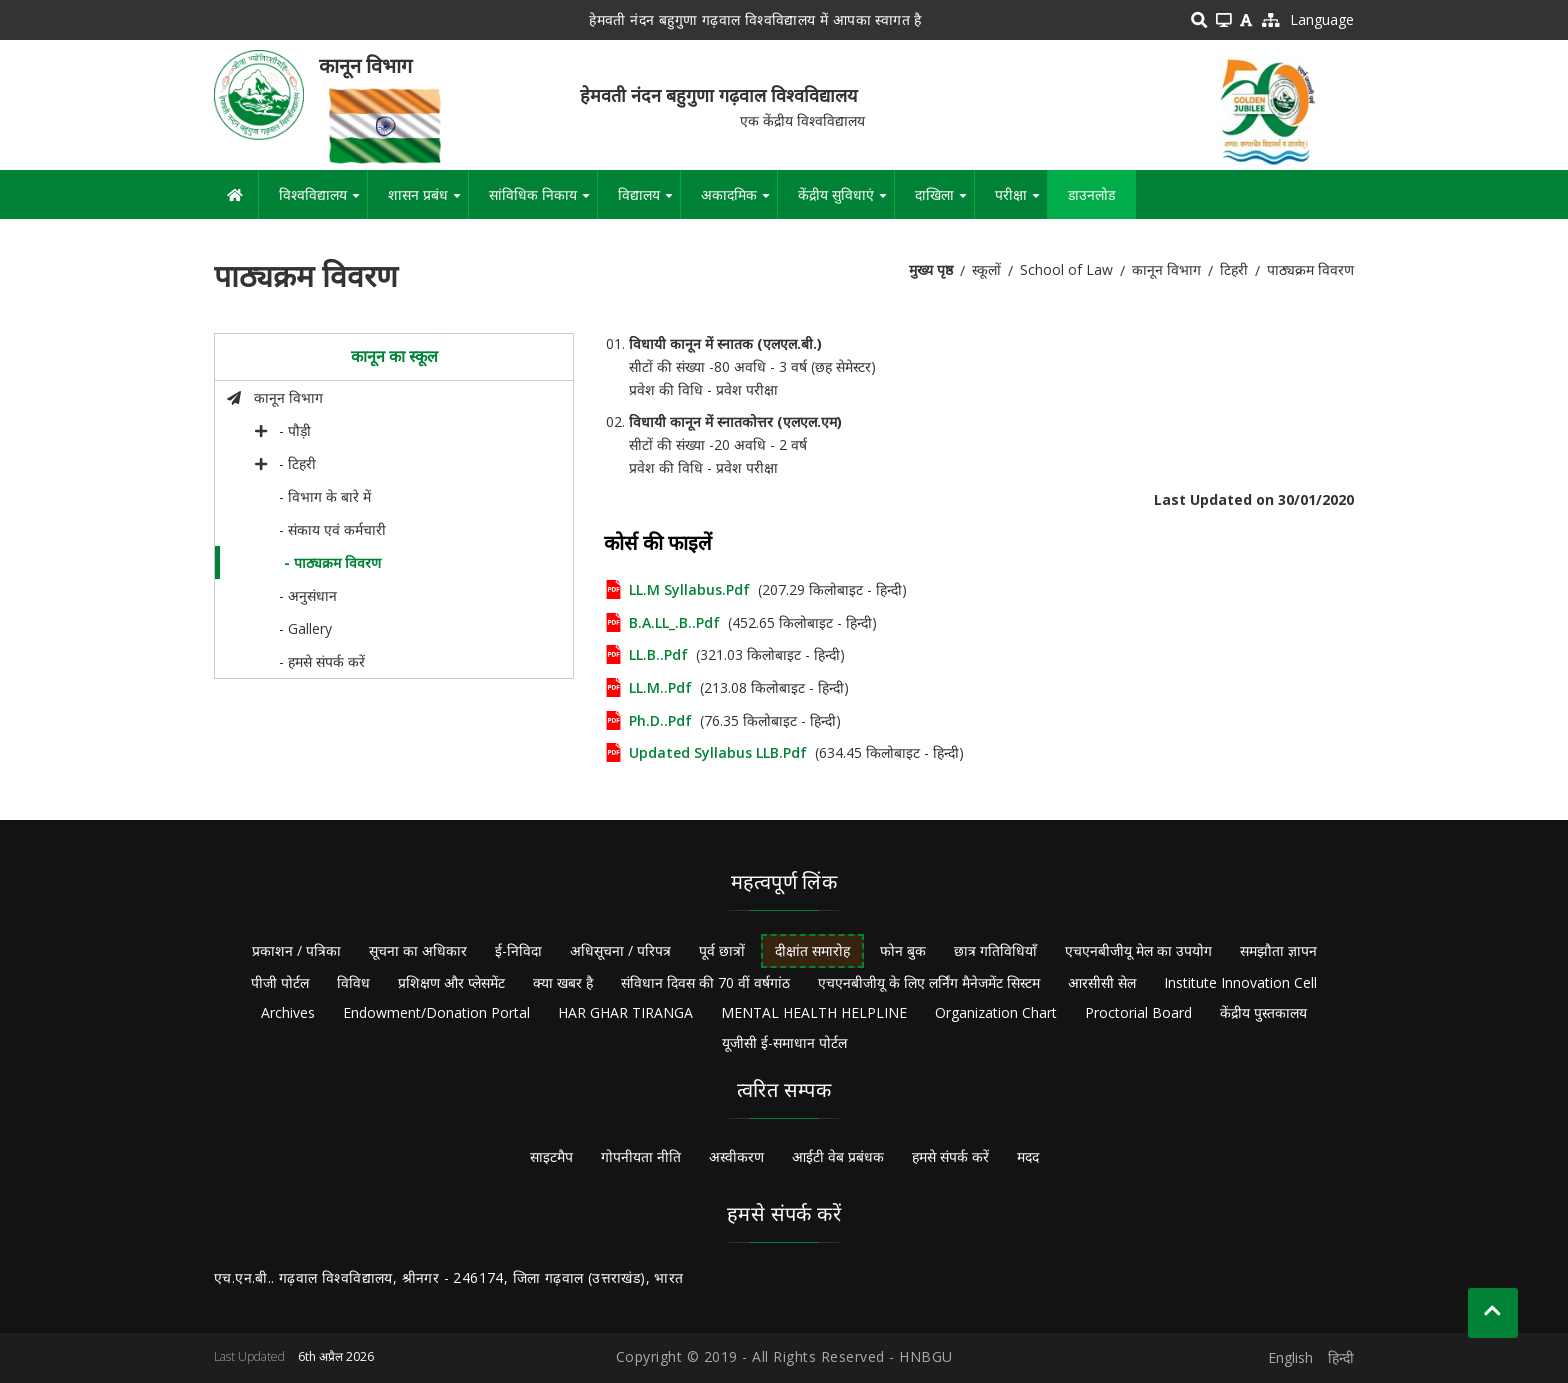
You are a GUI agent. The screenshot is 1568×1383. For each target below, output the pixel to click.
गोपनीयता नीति (641, 1156)
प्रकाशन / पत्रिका (296, 950)
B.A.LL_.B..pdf (674, 622)
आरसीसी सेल (1102, 982)
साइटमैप (551, 1156)
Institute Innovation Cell (1240, 982)
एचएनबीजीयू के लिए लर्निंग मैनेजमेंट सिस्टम (929, 982)
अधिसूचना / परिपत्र (620, 950)
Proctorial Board (1138, 1012)
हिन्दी (1341, 1357)
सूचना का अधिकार (418, 950)
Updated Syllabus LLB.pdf (718, 752)
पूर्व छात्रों (722, 950)
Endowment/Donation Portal (436, 1012)
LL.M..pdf (660, 687)
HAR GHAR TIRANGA (625, 1012)
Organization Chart (996, 1012)
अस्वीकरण (736, 1156)
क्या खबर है (563, 982)
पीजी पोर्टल (280, 982)
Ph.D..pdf (660, 720)
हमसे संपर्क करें (950, 1156)
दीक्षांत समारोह (812, 950)
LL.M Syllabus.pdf (689, 589)
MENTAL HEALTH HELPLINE (814, 1012)
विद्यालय (649, 202)
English (1290, 1357)
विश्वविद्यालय (323, 202)
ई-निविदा (518, 950)
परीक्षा (1021, 202)
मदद (1028, 1156)
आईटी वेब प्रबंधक (838, 1156)
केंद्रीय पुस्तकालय (1263, 1012)
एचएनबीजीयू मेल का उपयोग (1138, 950)
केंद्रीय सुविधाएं (846, 202)
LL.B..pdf (658, 654)
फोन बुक (903, 950)
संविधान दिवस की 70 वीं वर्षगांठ (705, 982)
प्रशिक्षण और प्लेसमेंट (451, 982)
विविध (353, 982)
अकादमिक (739, 202)
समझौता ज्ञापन (1278, 950)
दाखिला (944, 202)
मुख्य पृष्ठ (931, 269)
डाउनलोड (1091, 194)
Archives (288, 1012)
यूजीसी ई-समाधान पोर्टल (784, 1042)
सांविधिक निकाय (543, 202)
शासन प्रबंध (428, 202)
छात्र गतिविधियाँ (995, 950)
